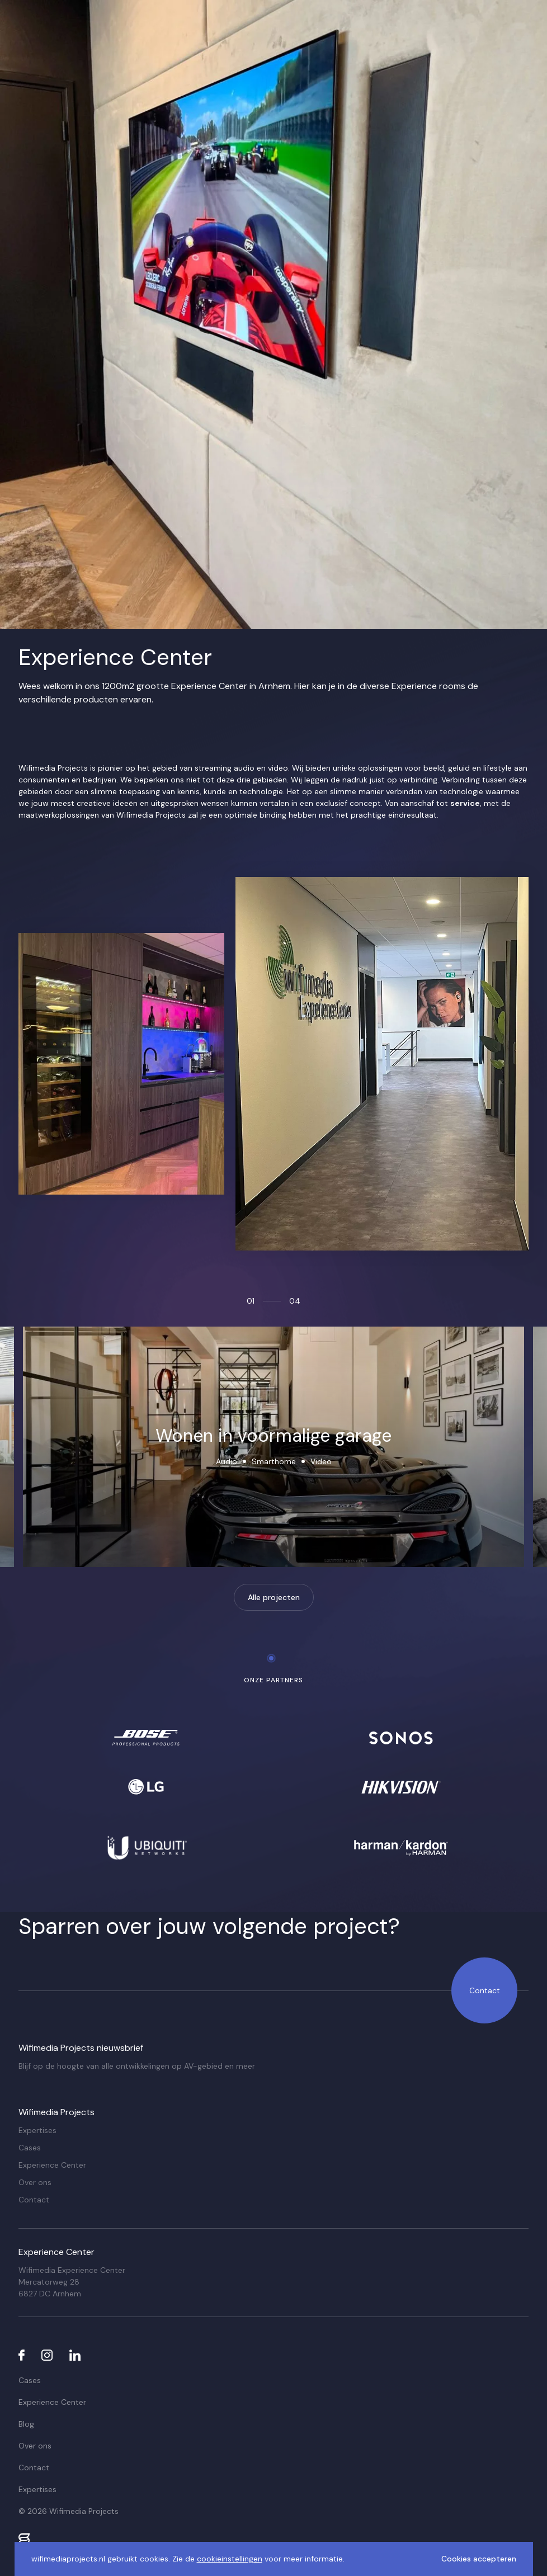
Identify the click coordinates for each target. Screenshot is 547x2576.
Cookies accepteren (478, 2559)
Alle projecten (274, 1597)
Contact (484, 1990)
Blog (26, 2424)
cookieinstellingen (229, 2559)
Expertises (37, 2130)
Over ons (34, 2182)
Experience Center (52, 2165)
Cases (29, 2148)
